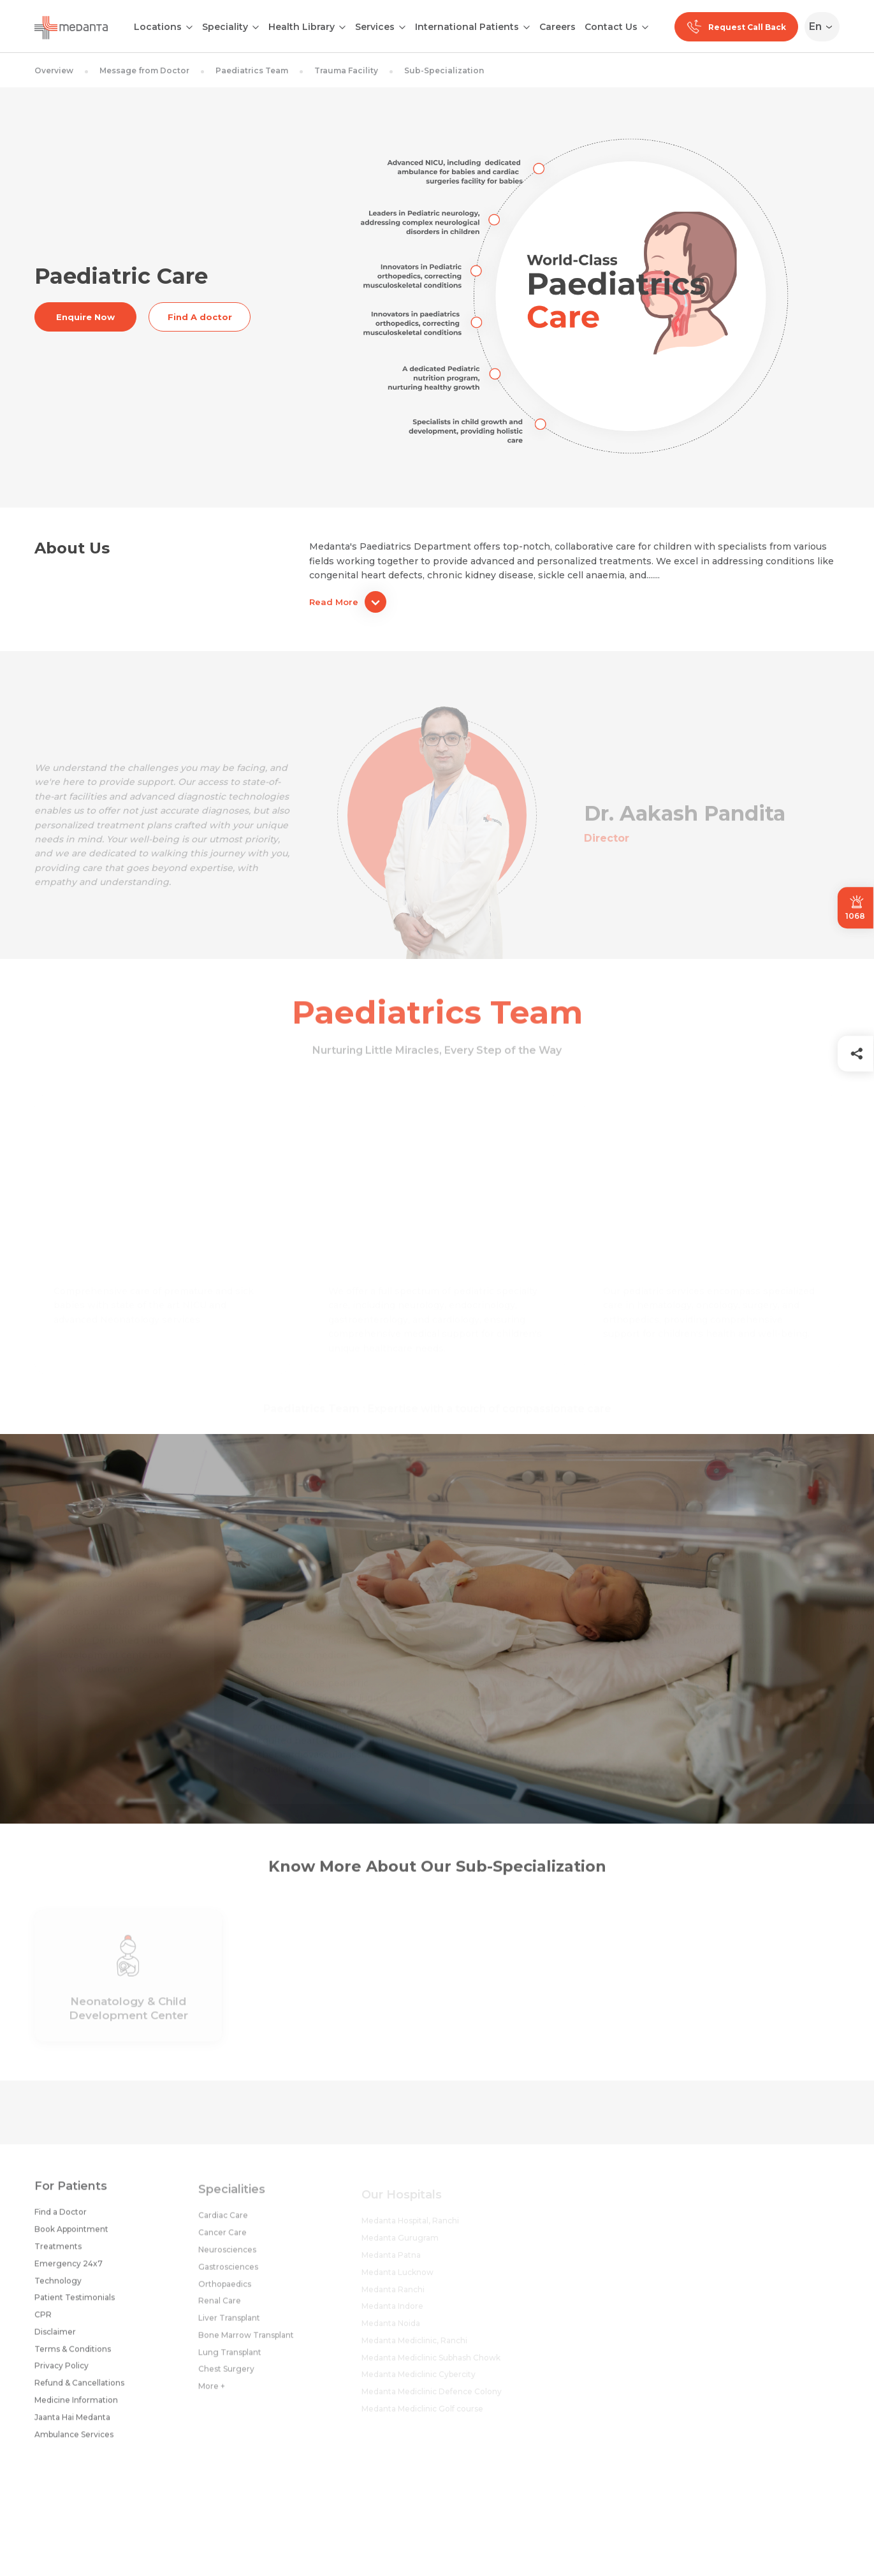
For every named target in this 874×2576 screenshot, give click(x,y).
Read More (347, 602)
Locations (158, 27)
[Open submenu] (255, 26)
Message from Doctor (144, 70)
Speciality (225, 27)
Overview (53, 70)
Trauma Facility (346, 70)
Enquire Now (85, 317)
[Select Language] (824, 26)
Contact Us (611, 27)
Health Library (301, 27)
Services (375, 27)
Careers (557, 27)
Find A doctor (200, 317)
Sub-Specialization (444, 70)
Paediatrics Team (251, 70)
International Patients (467, 27)
